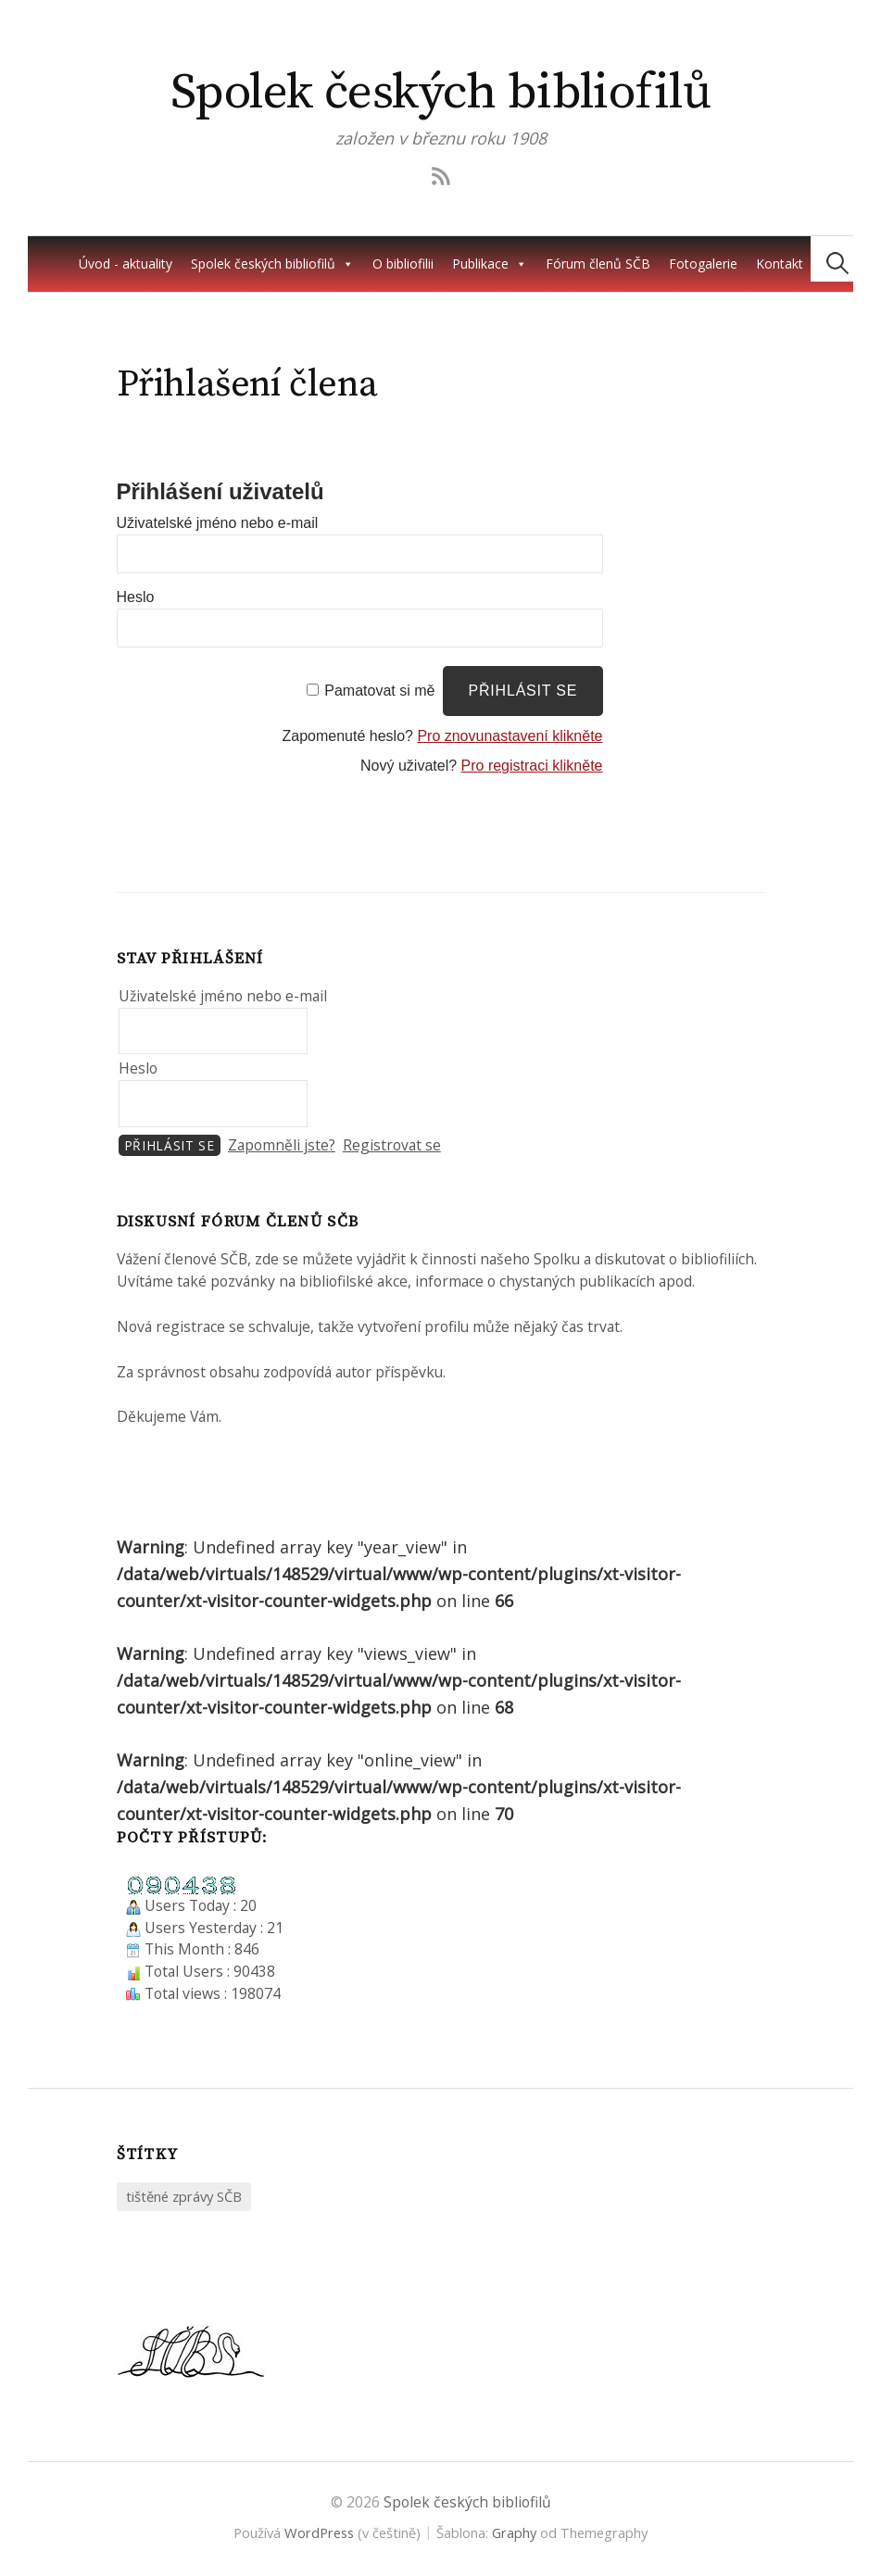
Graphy (514, 2532)
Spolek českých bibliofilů (440, 92)
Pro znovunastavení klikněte (509, 736)
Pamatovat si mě (379, 690)
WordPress (319, 2532)
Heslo (136, 597)
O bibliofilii (403, 263)
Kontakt (779, 263)
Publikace (489, 264)
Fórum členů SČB (598, 263)
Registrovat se (392, 1145)
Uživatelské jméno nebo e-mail (218, 523)
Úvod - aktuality (125, 263)
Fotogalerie (703, 263)
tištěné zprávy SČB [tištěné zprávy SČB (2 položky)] (184, 2196)
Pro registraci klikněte (532, 765)
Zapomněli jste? (281, 1145)
